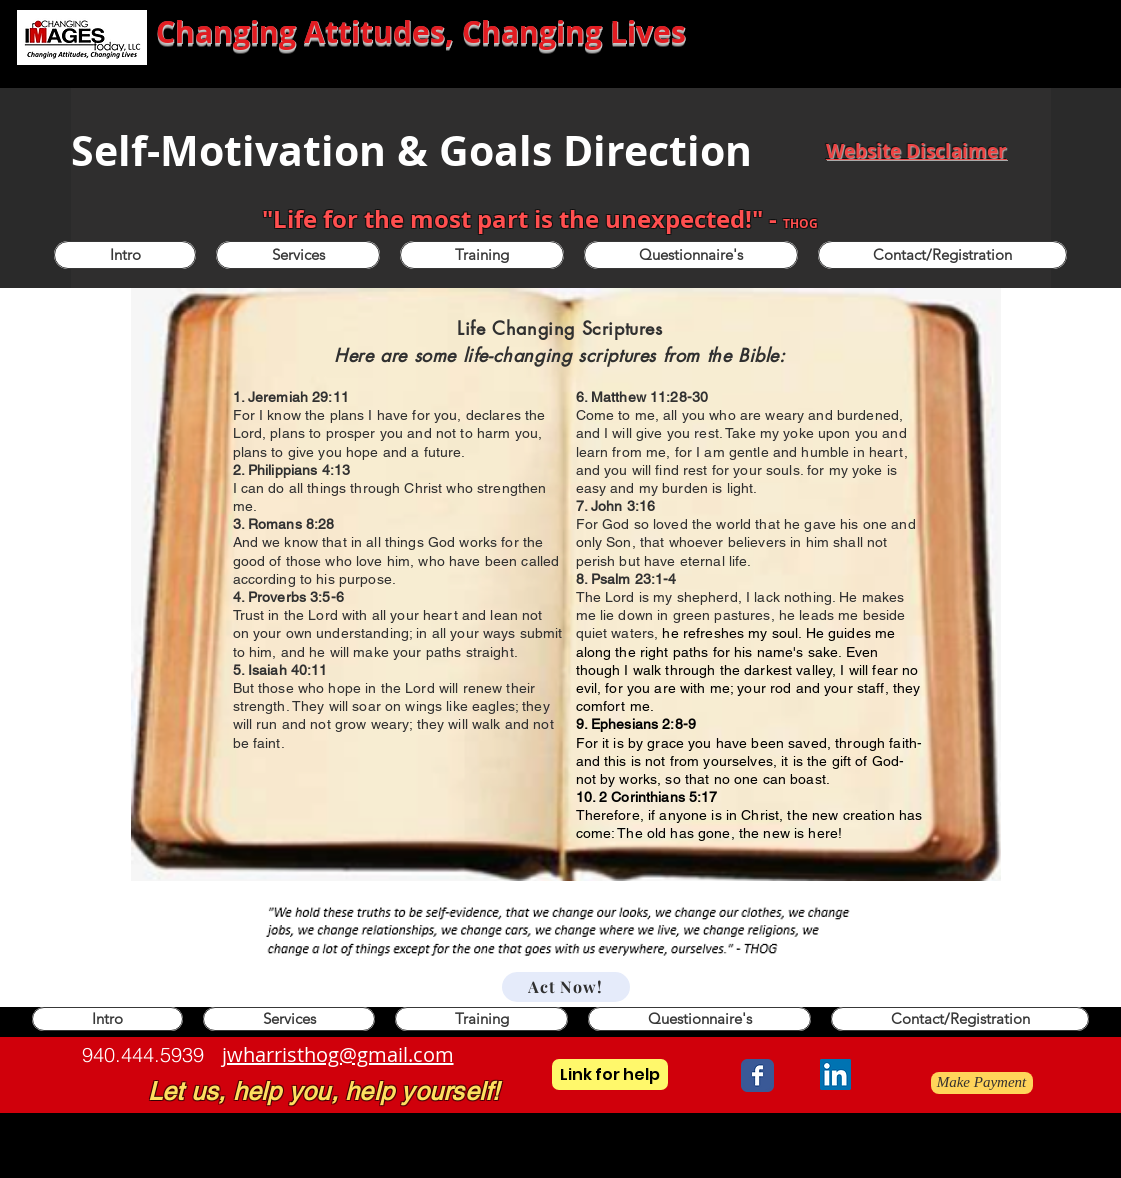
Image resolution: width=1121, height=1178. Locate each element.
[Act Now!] (566, 987)
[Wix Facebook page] (757, 1075)
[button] (482, 255)
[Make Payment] (982, 1083)
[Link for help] (610, 1074)
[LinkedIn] (835, 1074)
